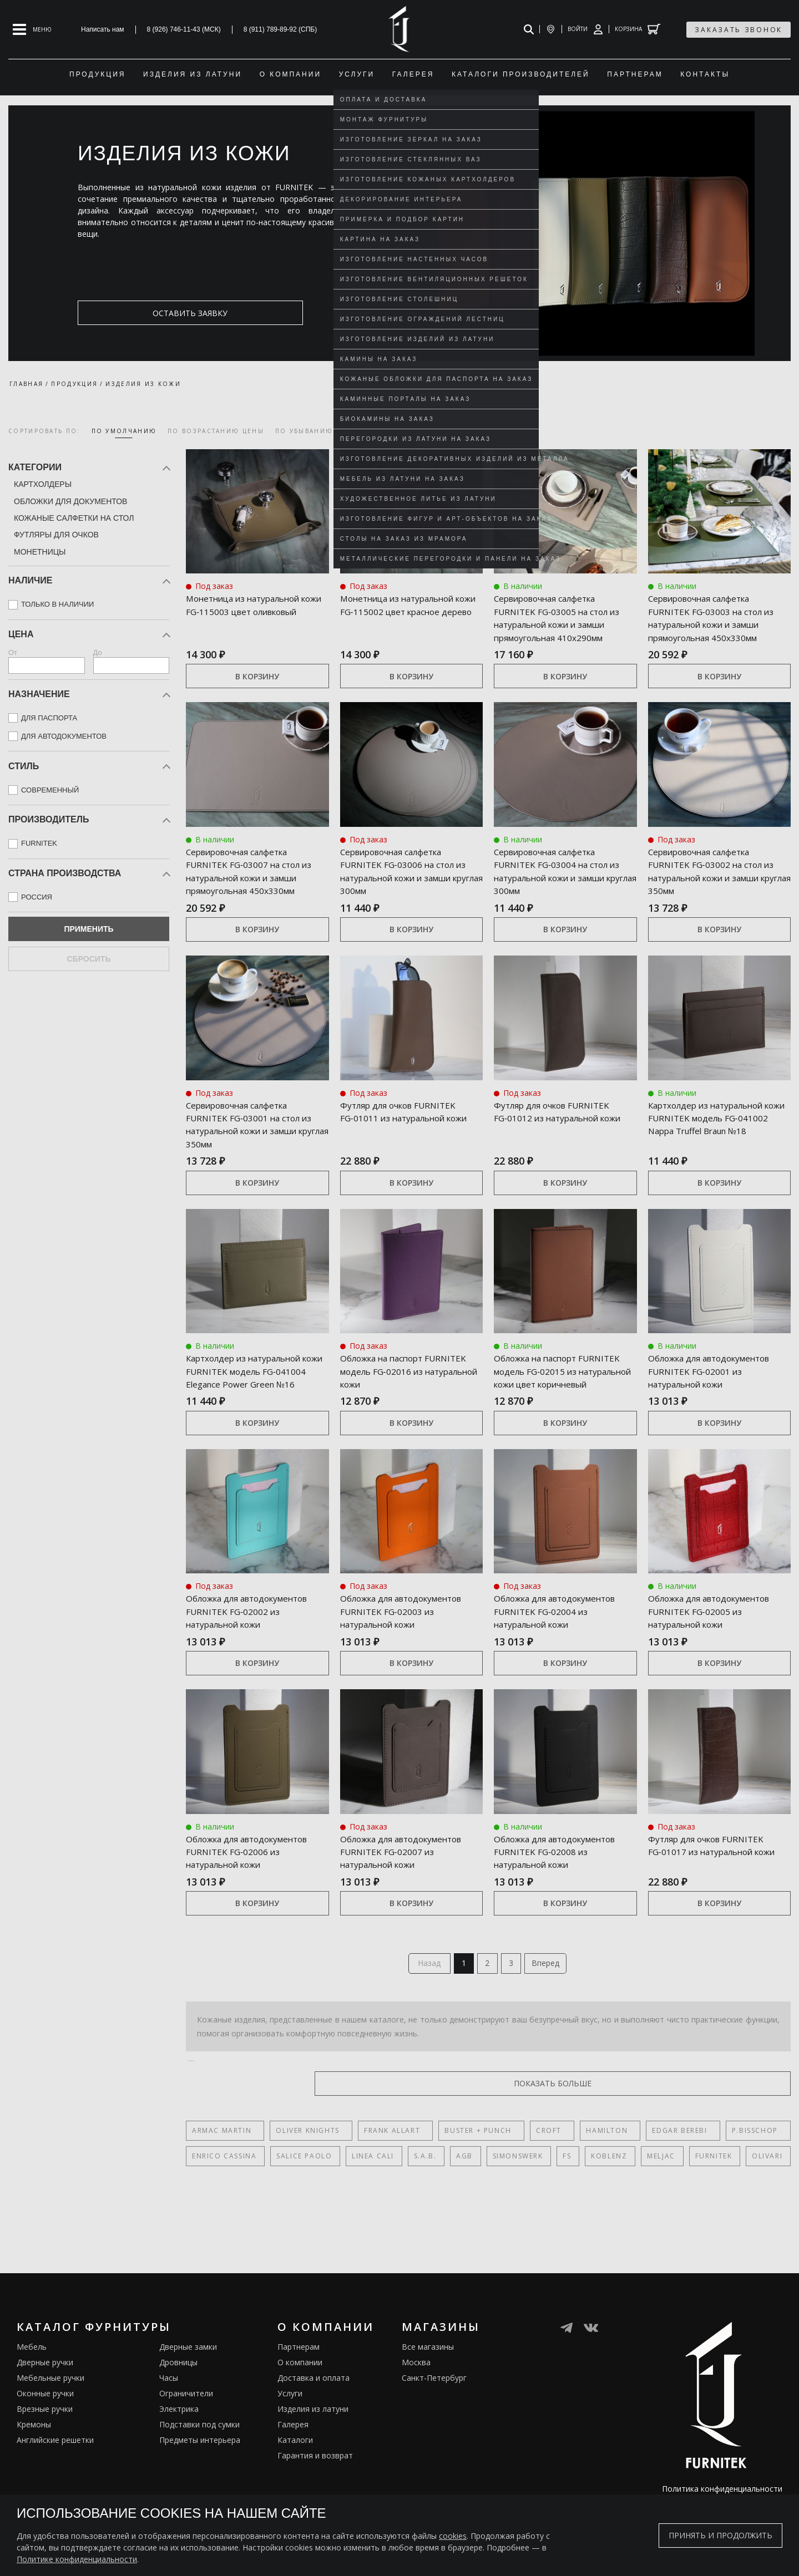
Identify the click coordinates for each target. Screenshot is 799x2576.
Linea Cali (369, 2224)
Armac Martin (221, 2199)
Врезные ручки (45, 2477)
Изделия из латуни (312, 2477)
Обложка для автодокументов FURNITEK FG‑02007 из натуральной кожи (407, 1909)
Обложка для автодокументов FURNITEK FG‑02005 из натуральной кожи (715, 1656)
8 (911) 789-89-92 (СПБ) (280, 29)
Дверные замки (188, 2415)
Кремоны (34, 2493)
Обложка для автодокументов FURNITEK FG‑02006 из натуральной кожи (253, 1909)
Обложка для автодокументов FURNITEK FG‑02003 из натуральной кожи (407, 1656)
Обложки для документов (70, 501)
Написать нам (102, 29)
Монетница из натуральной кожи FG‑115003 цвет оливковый (256, 611)
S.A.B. (419, 2224)
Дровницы (178, 2431)
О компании (299, 2431)
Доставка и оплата (313, 2446)
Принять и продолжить (720, 2535)
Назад (423, 2030)
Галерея (293, 2493)
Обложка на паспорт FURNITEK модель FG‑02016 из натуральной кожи (407, 1396)
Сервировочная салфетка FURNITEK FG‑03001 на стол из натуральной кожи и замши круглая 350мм (253, 1150)
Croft (521, 2199)
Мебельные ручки (50, 2446)
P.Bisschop (707, 2199)
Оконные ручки (45, 2462)
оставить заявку (131, 313)
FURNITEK (695, 2224)
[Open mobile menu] (32, 29)
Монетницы (39, 551)
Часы (168, 2446)
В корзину (257, 689)
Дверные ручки (45, 2431)
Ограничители (186, 2462)
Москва (416, 2431)
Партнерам (298, 2415)
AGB (456, 2224)
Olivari (746, 2224)
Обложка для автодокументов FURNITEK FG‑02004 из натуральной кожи (561, 1656)
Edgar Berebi (638, 2199)
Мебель (32, 2415)
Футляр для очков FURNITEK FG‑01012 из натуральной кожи (564, 1143)
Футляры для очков (56, 534)
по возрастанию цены (216, 431)
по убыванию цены (316, 431)
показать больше (737, 2152)
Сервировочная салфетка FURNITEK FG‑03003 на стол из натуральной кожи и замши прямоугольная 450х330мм (715, 624)
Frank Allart (379, 2199)
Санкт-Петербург (434, 2446)
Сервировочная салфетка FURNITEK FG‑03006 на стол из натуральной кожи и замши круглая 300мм (407, 883)
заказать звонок (738, 29)
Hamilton (573, 2199)
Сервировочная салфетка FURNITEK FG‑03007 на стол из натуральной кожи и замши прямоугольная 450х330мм (253, 890)
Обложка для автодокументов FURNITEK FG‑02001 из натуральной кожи (715, 1403)
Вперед (552, 2030)
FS (554, 2224)
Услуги (289, 2462)
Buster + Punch (457, 2199)
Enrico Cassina (224, 2224)
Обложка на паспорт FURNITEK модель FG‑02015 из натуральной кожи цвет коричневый (561, 1403)
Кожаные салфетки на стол (74, 518)
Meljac (644, 2224)
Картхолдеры (43, 484)
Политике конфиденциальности (77, 2559)
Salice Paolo (302, 2224)
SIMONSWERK (507, 2224)
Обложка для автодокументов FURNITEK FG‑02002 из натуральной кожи (253, 1656)
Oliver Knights (300, 2199)
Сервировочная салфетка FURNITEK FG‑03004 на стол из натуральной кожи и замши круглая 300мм (561, 883)
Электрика (179, 2477)
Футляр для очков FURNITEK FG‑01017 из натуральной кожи (718, 1903)
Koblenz (595, 2224)
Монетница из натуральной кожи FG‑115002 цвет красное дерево (411, 611)
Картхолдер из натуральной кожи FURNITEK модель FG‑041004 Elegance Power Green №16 (257, 1403)
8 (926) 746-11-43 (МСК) (184, 29)
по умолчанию (124, 431)
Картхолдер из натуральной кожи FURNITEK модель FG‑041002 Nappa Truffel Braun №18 (719, 1150)
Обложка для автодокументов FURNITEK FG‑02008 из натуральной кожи (561, 1909)
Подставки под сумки (199, 2493)
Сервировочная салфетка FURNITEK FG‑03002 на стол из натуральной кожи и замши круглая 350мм (715, 883)
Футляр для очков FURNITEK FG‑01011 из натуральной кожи (410, 1143)
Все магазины (428, 2415)
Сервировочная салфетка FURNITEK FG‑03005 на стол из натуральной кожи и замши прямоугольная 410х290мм (561, 624)
